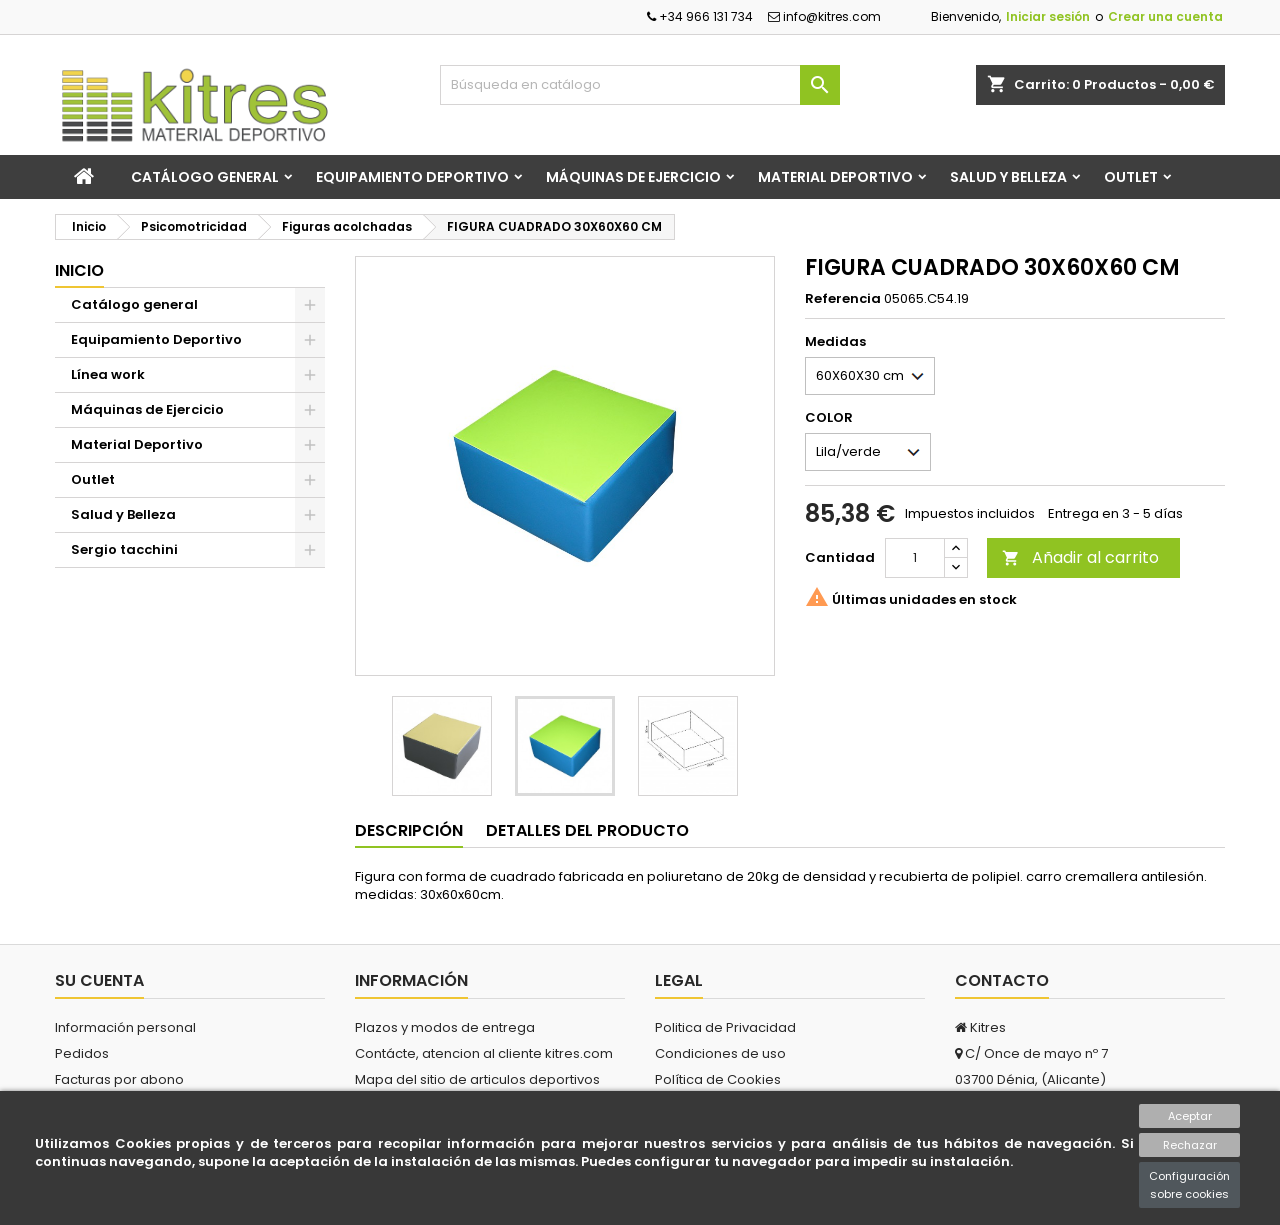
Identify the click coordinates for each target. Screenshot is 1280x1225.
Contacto (1002, 980)
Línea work (108, 374)
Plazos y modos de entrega (445, 1027)
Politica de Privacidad (725, 1027)
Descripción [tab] (409, 830)
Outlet (1131, 177)
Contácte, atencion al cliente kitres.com (484, 1053)
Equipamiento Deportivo (412, 177)
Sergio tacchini (124, 549)
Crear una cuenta (1165, 16)
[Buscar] (640, 85)
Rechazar (1190, 1145)
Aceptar (1190, 1116)
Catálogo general (205, 177)
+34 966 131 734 (700, 16)
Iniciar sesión (1048, 16)
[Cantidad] (915, 558)
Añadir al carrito (1080, 557)
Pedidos (82, 1053)
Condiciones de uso (720, 1053)
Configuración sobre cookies (1189, 1185)
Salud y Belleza (1008, 177)
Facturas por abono (119, 1079)
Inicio (79, 270)
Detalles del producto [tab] (587, 830)
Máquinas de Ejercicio (633, 177)
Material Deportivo (835, 177)
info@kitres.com (824, 16)
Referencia (843, 299)
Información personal (125, 1027)
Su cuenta (99, 980)
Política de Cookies (718, 1079)
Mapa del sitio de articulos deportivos (477, 1079)
